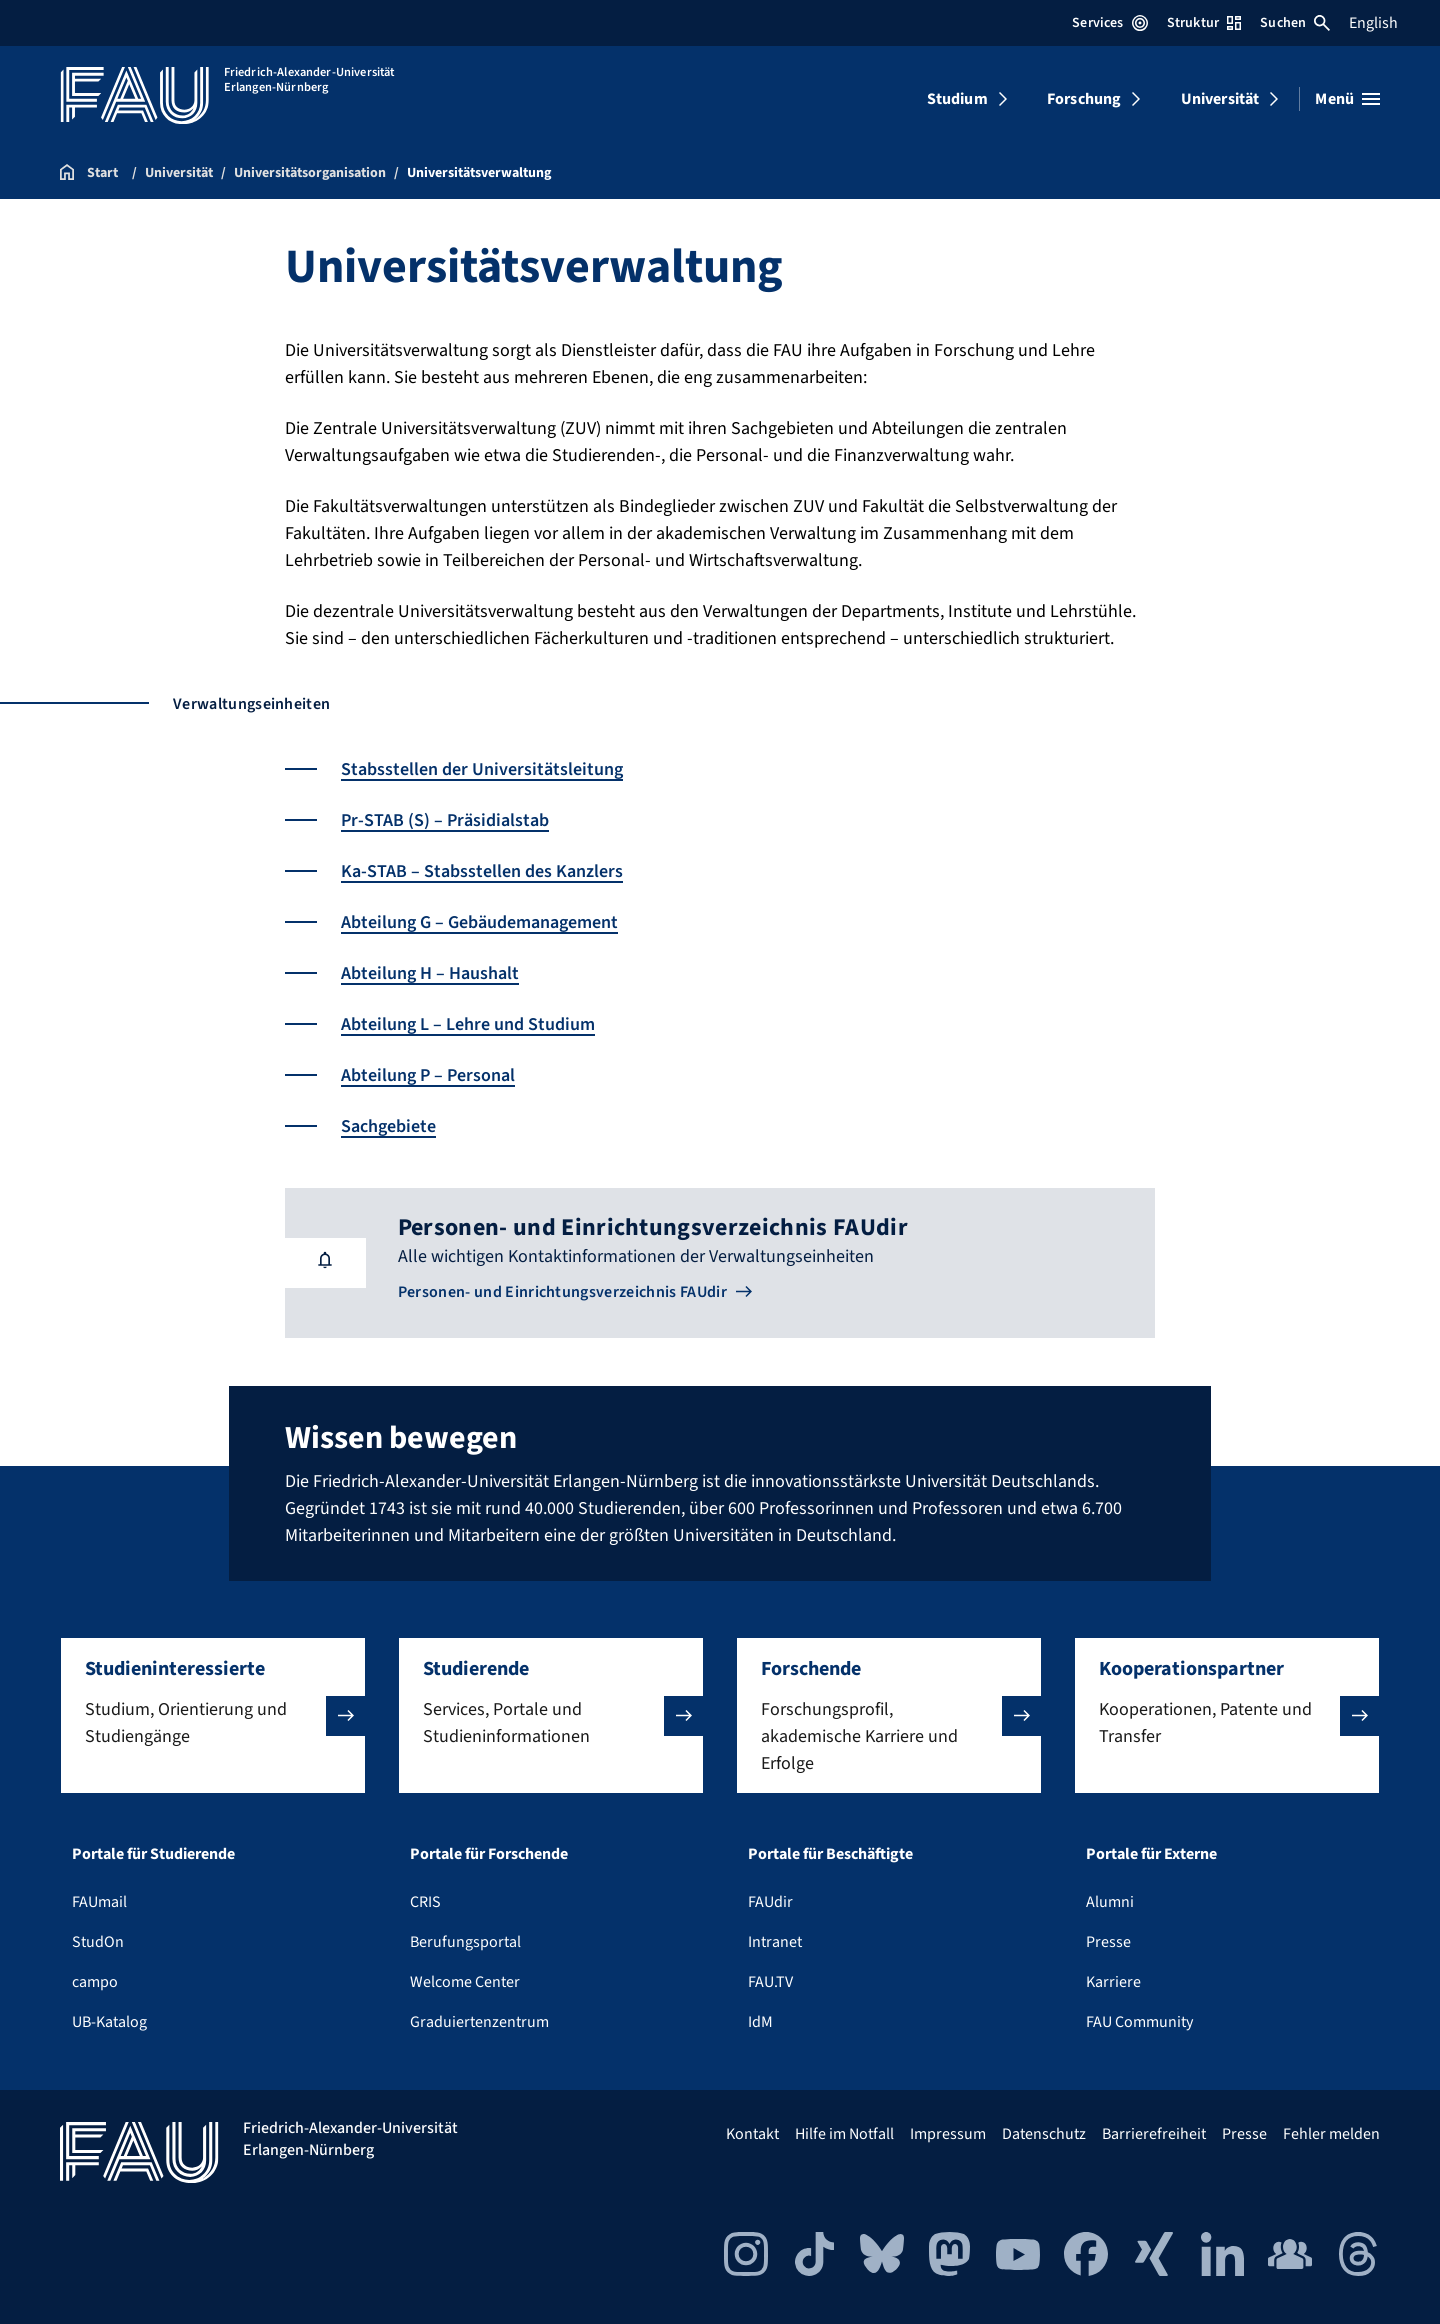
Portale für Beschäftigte (830, 1854)
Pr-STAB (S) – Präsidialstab (445, 820)
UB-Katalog (109, 2022)
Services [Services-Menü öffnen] (1109, 23)
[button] (213, 1715)
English (1373, 23)
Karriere (1113, 1982)
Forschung (1084, 99)
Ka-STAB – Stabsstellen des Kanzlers (482, 871)
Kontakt (752, 2134)
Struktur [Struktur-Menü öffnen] (1204, 23)
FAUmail (99, 1902)
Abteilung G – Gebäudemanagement (479, 922)
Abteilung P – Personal (428, 1075)
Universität (1220, 99)
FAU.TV (770, 1982)
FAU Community (1139, 2022)
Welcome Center (465, 1982)
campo (95, 1982)
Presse (1108, 1942)
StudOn (98, 1942)
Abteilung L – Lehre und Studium (468, 1024)
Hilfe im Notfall (844, 2134)
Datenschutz (1044, 2134)
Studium (957, 99)
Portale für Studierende (153, 1854)
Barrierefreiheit (1154, 2134)
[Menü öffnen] (1347, 99)
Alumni (1110, 1902)
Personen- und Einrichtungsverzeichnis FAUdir (562, 1292)
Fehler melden (1331, 2134)
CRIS (425, 1902)
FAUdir (770, 1902)
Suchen (1295, 23)
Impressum (948, 2134)
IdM (760, 2022)
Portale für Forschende (489, 1854)
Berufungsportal (465, 1942)
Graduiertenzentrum (479, 2022)
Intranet (775, 1942)
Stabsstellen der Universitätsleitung (482, 769)
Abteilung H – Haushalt (430, 973)
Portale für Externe (1151, 1854)
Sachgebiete (388, 1126)
